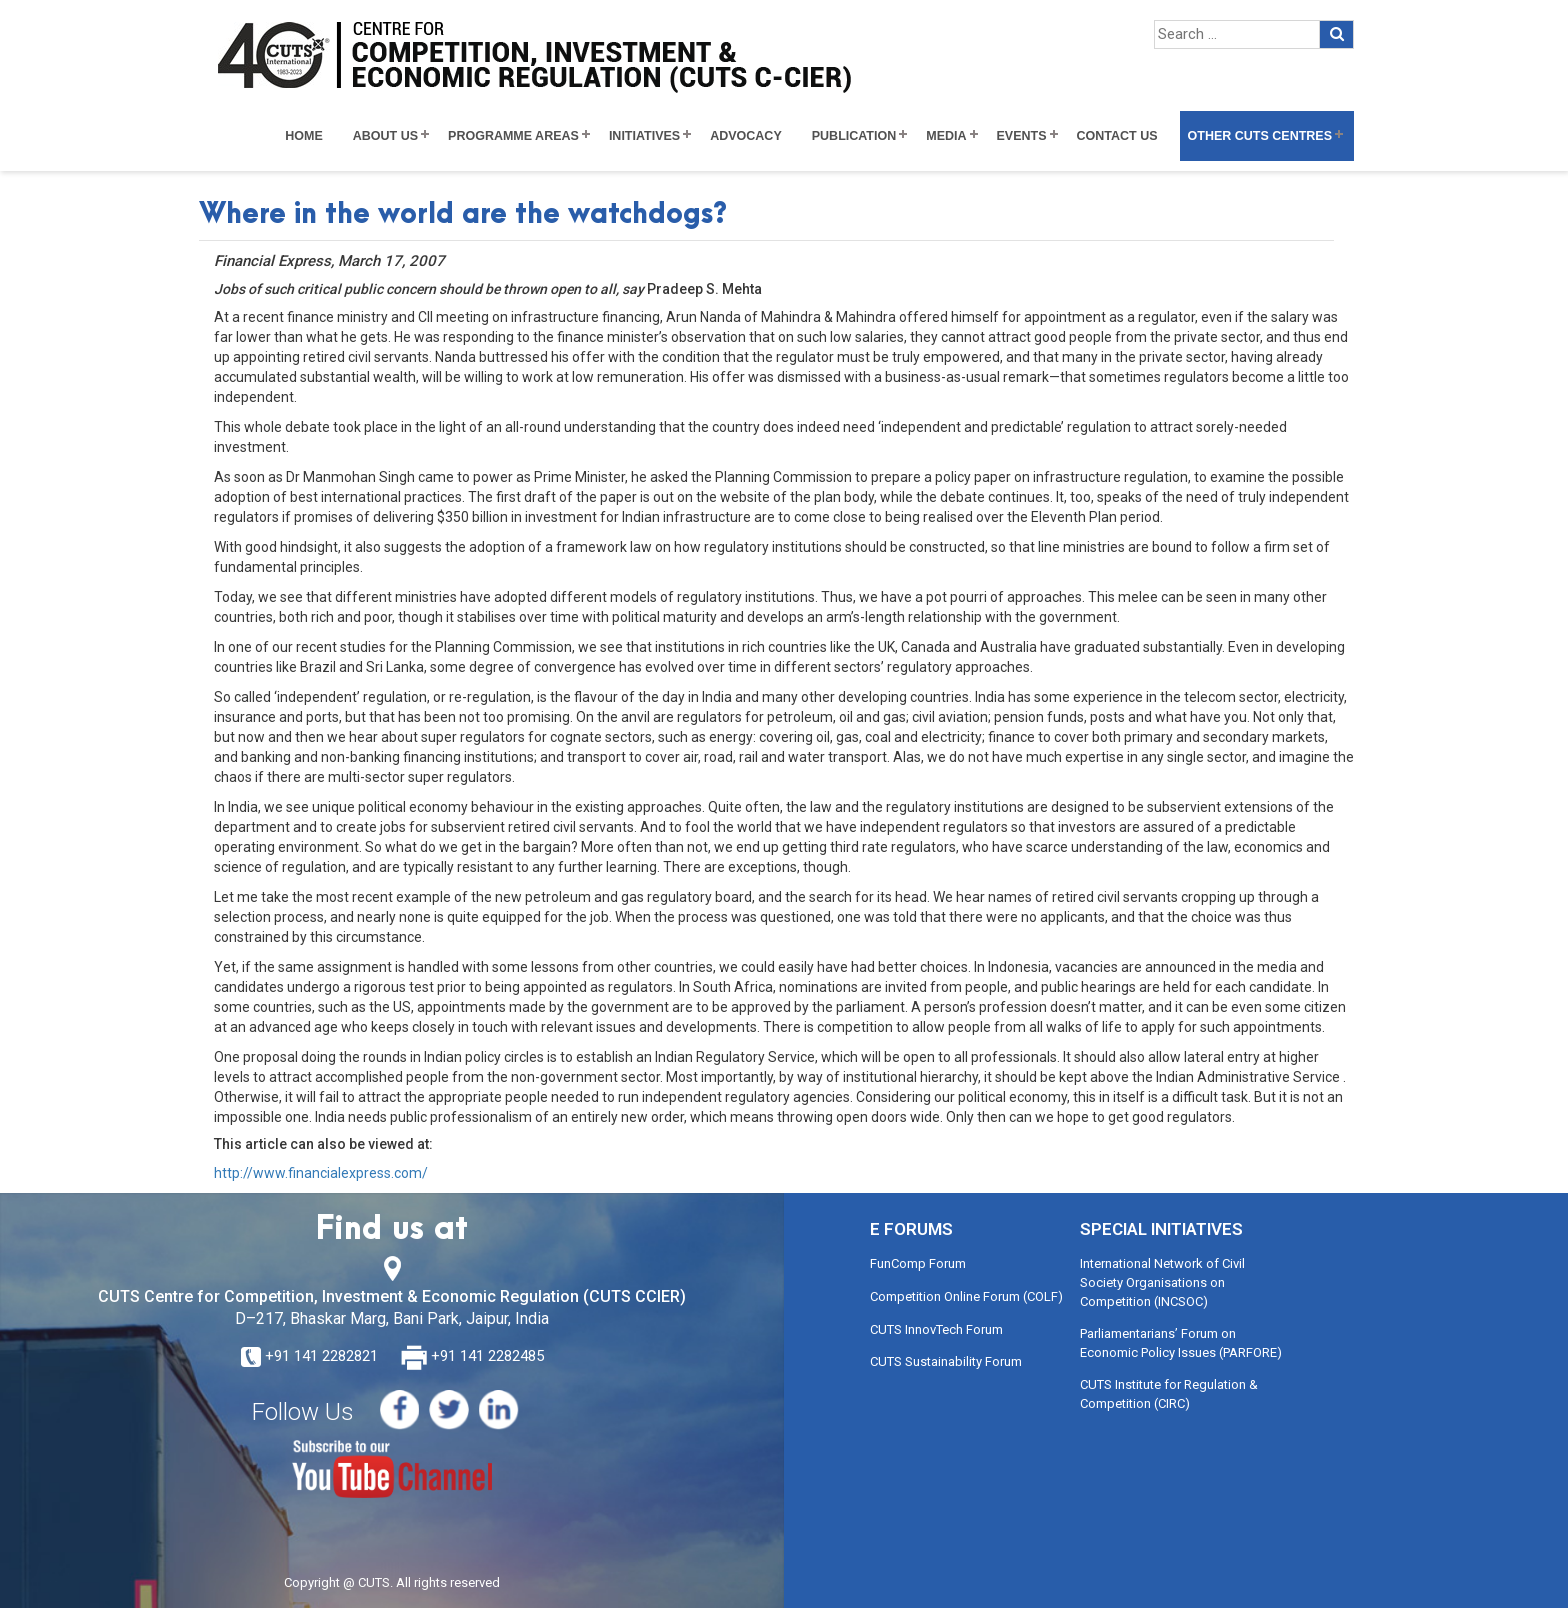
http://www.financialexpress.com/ (321, 1173)
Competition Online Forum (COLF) (966, 1296)
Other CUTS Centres (1260, 136)
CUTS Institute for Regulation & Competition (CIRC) (1169, 1394)
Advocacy (746, 136)
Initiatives (644, 136)
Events (1022, 136)
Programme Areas (513, 136)
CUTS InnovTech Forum (936, 1329)
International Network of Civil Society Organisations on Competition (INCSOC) (1162, 1282)
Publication (854, 136)
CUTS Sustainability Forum (946, 1361)
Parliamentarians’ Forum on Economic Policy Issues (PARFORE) (1181, 1343)
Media (946, 136)
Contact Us (1117, 136)
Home (304, 136)
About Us (385, 136)
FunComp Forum (918, 1263)
